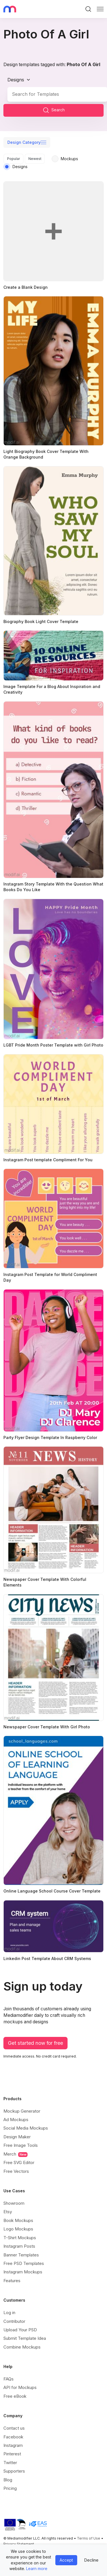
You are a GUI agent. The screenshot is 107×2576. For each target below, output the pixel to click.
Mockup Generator (21, 2111)
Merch (15, 2154)
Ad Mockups (15, 2119)
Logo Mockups (18, 2229)
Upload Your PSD (20, 2329)
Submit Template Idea (24, 2338)
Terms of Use (88, 2538)
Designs (15, 80)
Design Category (24, 142)
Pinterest (12, 2453)
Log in (9, 2312)
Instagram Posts (19, 2246)
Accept (66, 2560)
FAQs (8, 2379)
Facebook (13, 2437)
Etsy (7, 2211)
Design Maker (17, 2136)
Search (54, 110)
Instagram (13, 2445)
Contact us (14, 2428)
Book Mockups (18, 2220)
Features (11, 2280)
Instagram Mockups (22, 2272)
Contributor (14, 2321)
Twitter (10, 2462)
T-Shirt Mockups (19, 2237)
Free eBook (14, 2396)
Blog (7, 2479)
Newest (34, 159)
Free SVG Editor (18, 2162)
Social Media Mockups (25, 2128)
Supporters (14, 2471)
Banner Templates (21, 2255)
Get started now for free (35, 2043)
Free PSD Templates (23, 2263)
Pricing (10, 2488)
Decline (91, 2560)
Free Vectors (16, 2171)
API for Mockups (20, 2387)
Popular (13, 159)
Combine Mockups (22, 2347)
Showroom (13, 2203)
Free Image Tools (20, 2145)
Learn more (36, 2568)
